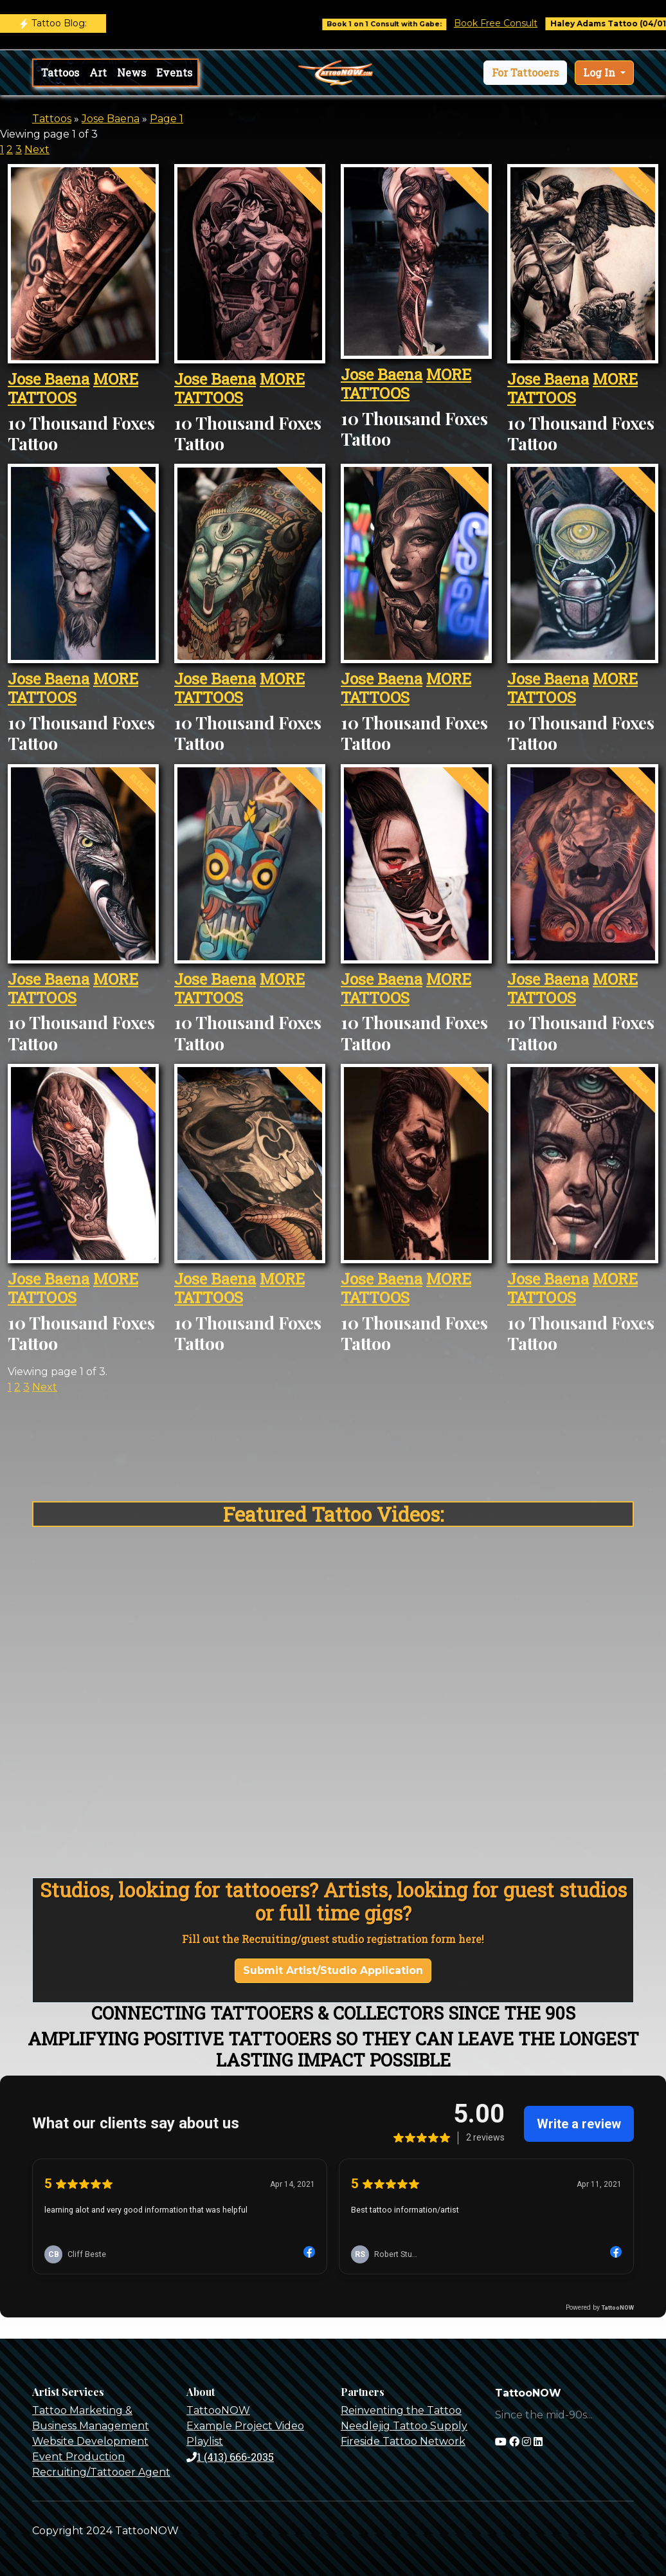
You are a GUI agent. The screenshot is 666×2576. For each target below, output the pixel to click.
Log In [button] (600, 72)
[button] (525, 72)
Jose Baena (111, 119)
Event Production (78, 2457)
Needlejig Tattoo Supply (404, 2426)
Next (37, 149)
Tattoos (60, 72)
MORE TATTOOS (73, 388)
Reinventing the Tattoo (401, 2410)
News (131, 72)
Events (174, 72)
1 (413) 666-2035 (230, 2456)
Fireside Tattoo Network (403, 2441)
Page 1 (166, 119)
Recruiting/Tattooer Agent (101, 2472)
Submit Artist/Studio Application (333, 1970)
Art (98, 72)
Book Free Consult (530, 23)
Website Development (90, 2441)
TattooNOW (218, 2410)
